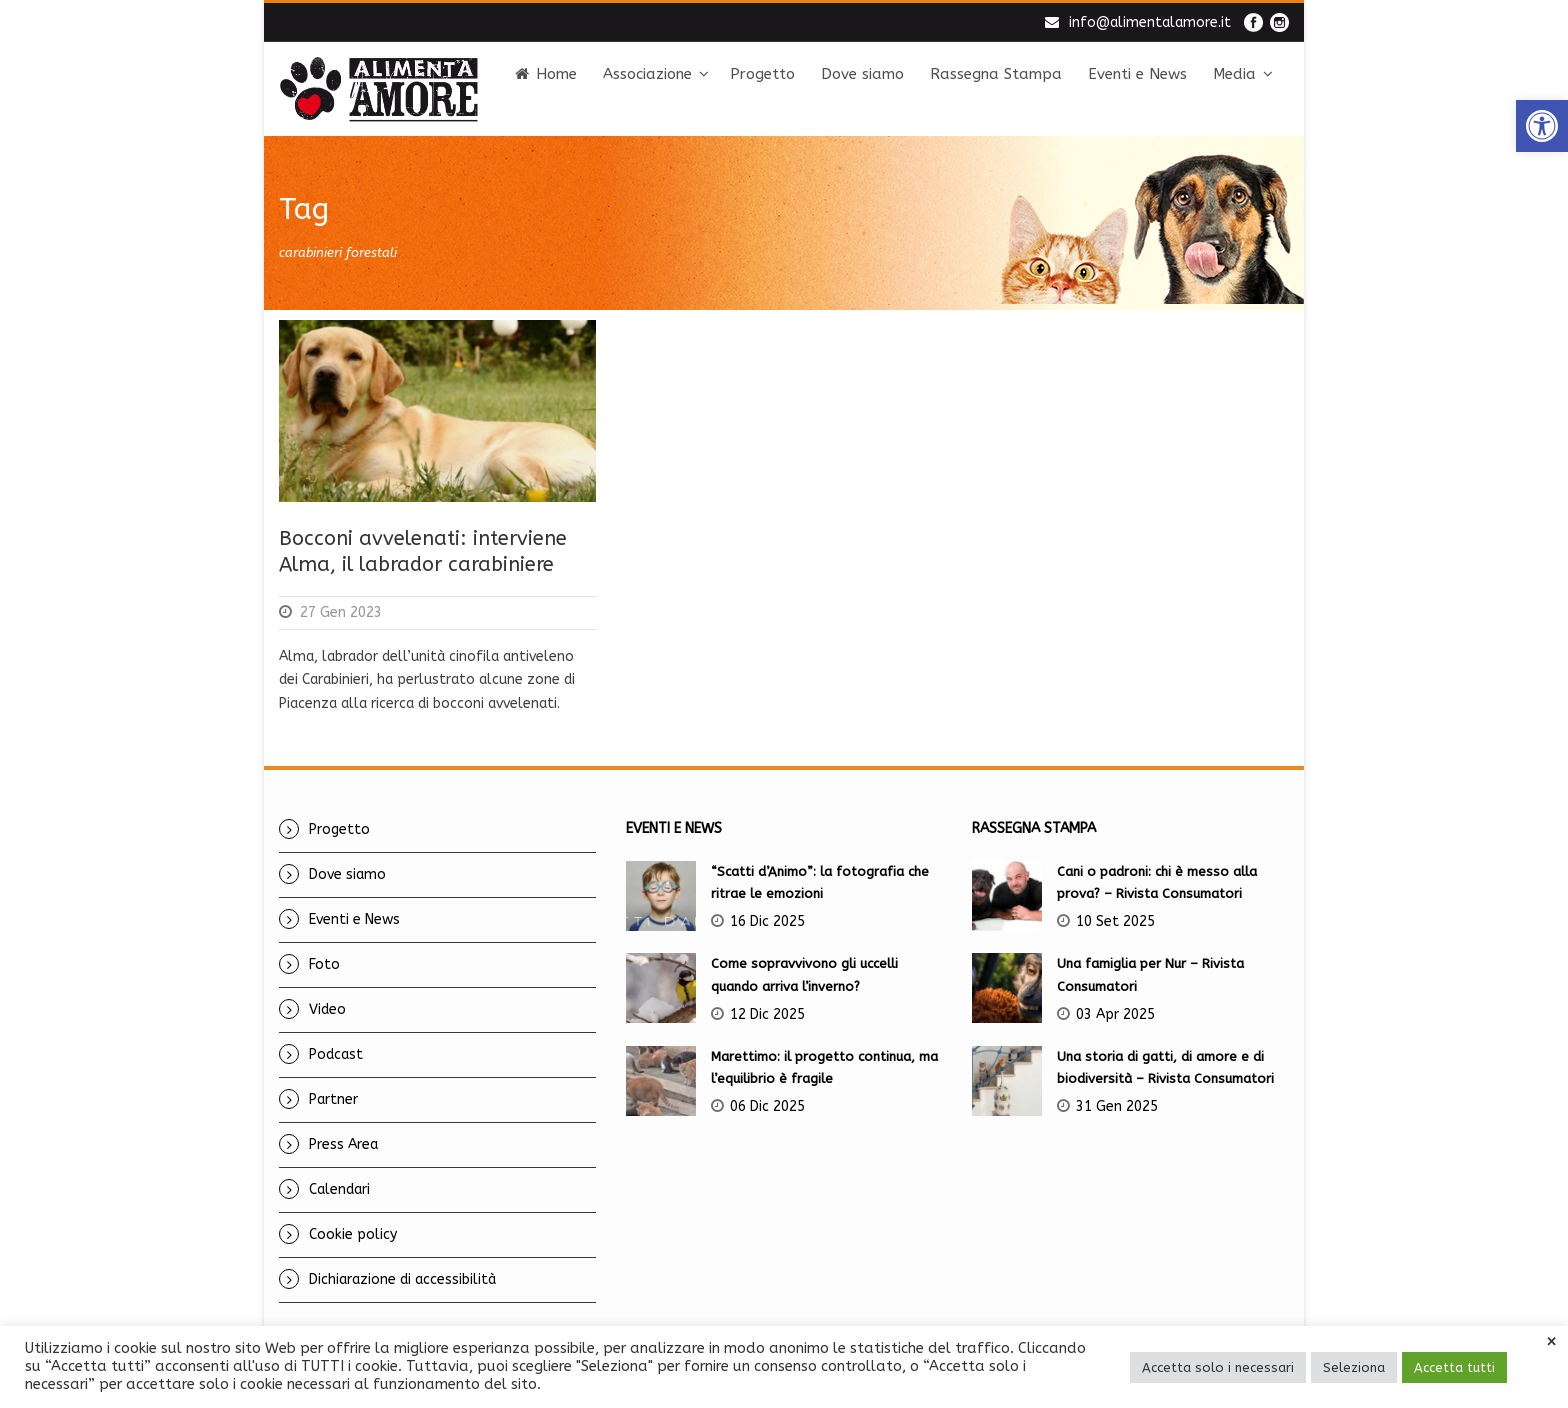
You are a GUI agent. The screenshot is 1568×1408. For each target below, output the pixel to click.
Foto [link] (324, 964)
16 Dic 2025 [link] (767, 921)
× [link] (1551, 1342)
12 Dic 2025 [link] (767, 1014)
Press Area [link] (343, 1144)
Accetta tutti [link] (1454, 1367)
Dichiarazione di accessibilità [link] (402, 1279)
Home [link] (546, 74)
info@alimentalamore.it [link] (1150, 22)
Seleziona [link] (1354, 1367)
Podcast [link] (336, 1054)
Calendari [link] (339, 1189)
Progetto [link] (762, 74)
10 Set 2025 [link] (1115, 921)
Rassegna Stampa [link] (996, 74)
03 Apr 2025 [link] (1115, 1014)
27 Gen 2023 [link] (341, 612)
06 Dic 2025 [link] (767, 1106)
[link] (1542, 126)
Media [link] (1234, 74)
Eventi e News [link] (1137, 74)
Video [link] (327, 1009)
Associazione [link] (647, 74)
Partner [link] (333, 1099)
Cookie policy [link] (353, 1234)
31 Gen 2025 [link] (1117, 1106)
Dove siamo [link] (862, 74)
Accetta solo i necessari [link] (1218, 1367)
